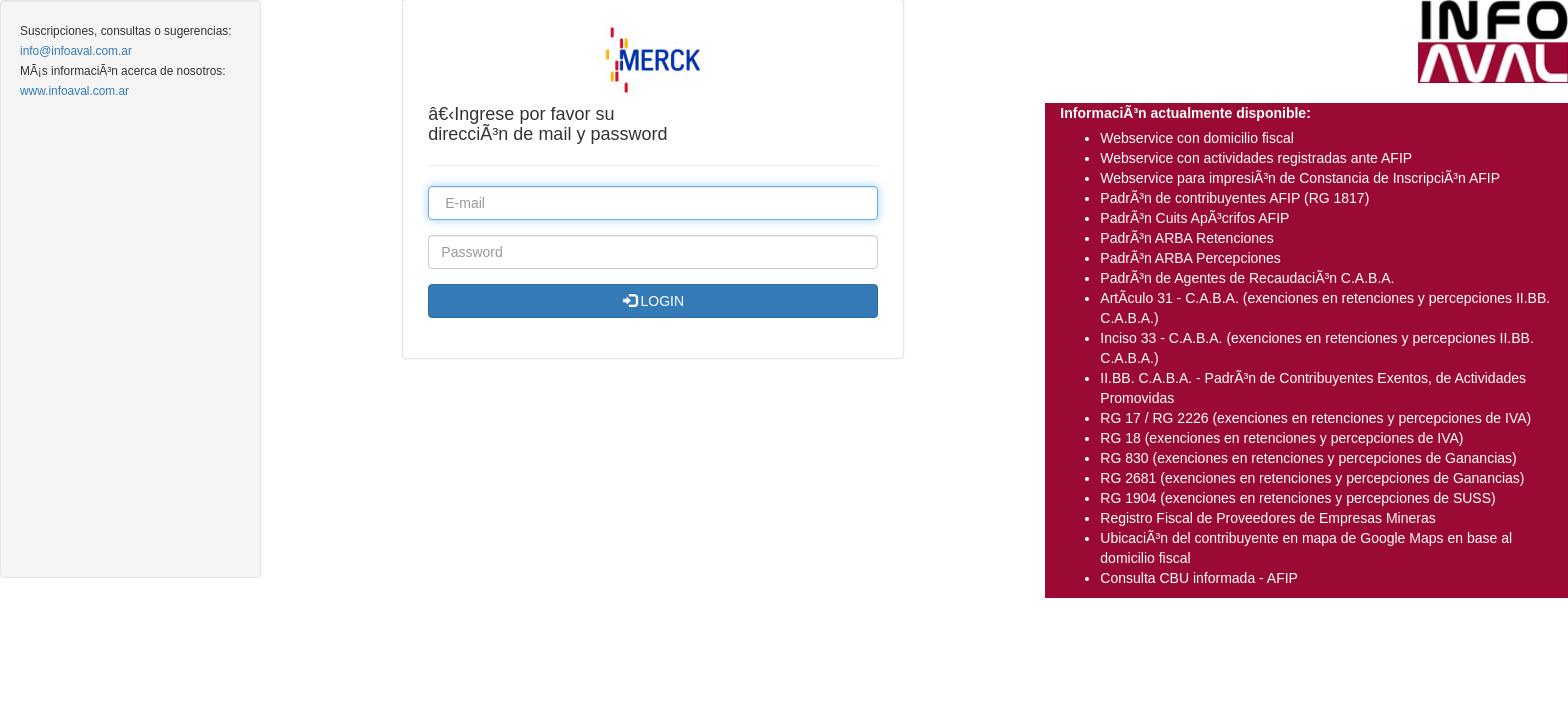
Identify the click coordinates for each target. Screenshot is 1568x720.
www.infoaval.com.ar (74, 91)
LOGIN (653, 301)
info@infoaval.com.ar (76, 51)
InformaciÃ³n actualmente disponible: (1185, 113)
